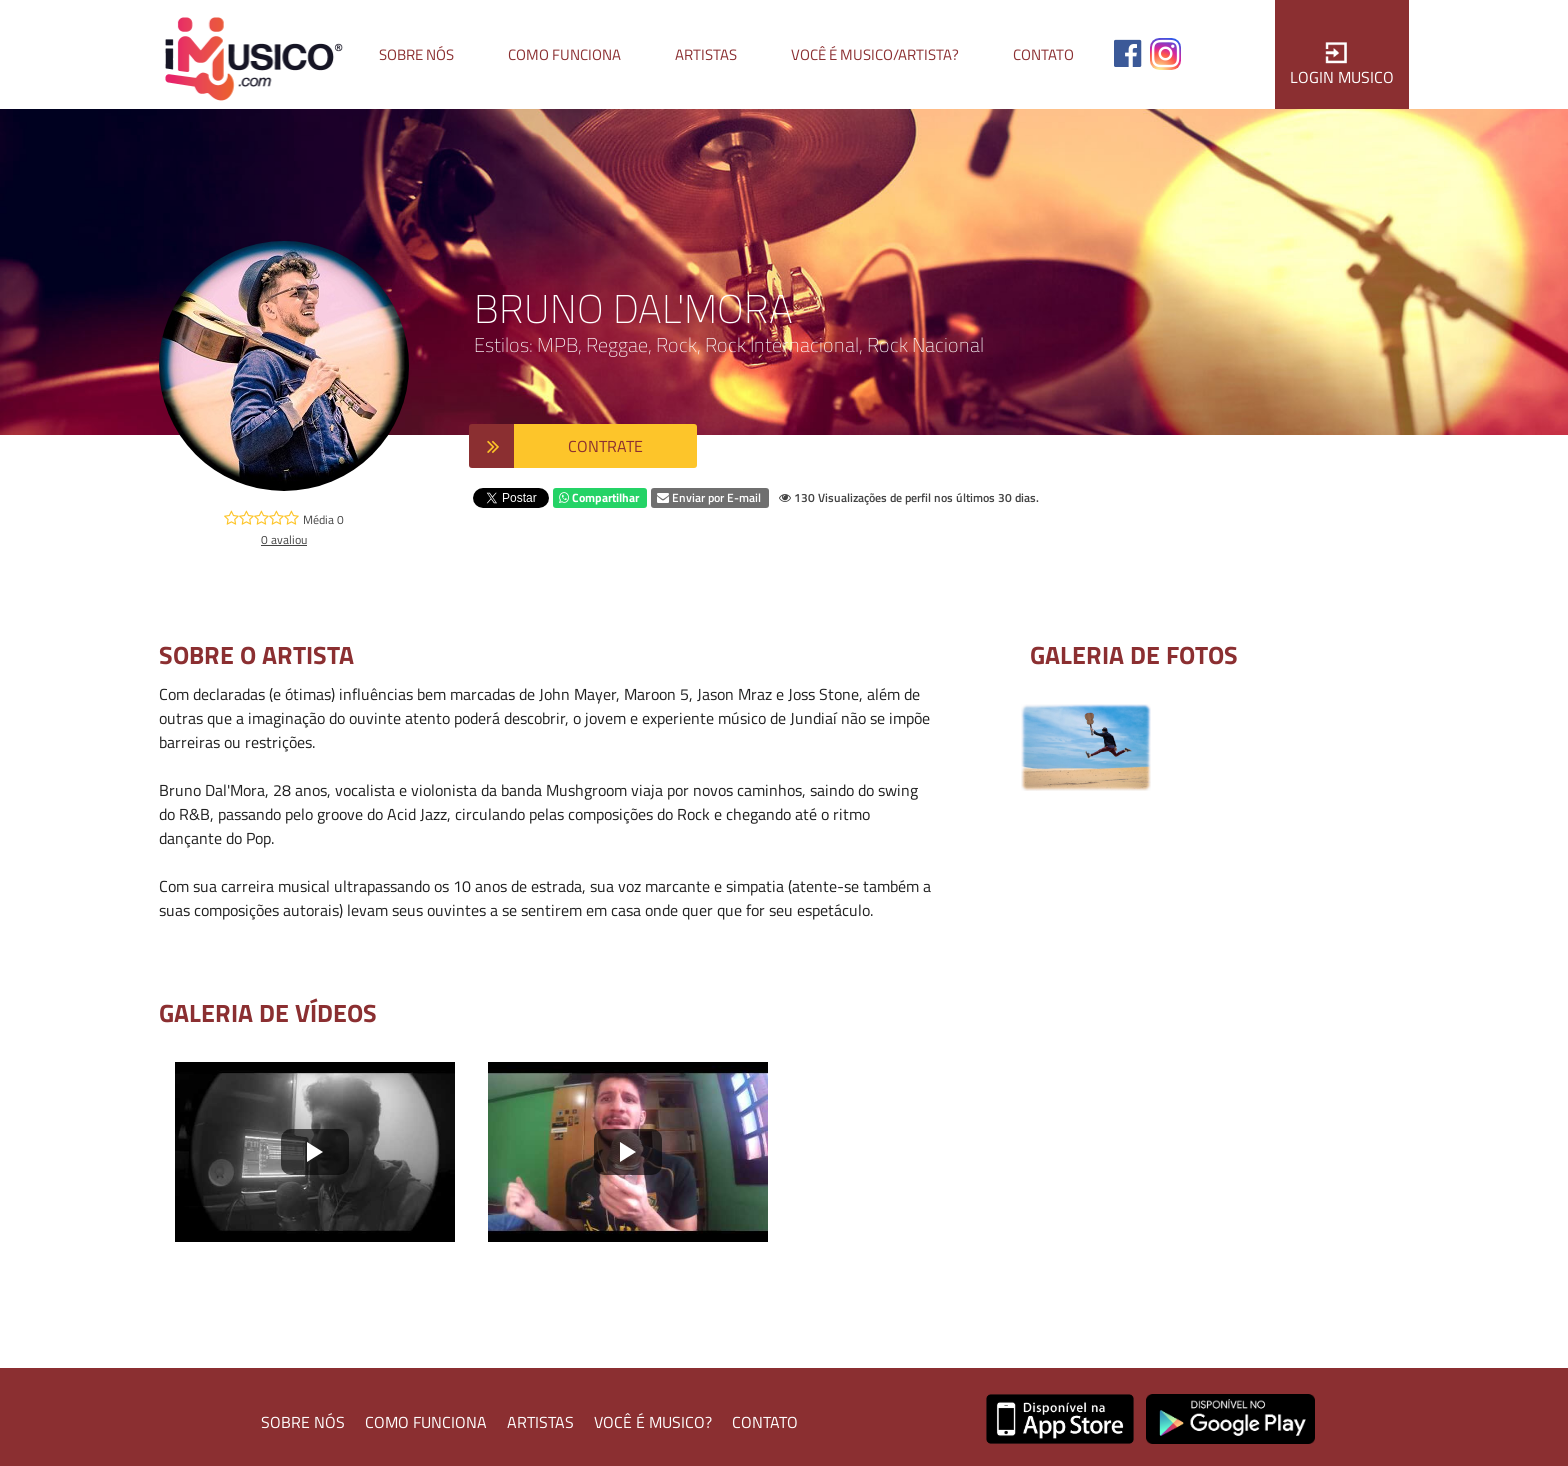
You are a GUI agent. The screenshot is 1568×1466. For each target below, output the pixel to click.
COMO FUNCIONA (426, 1422)
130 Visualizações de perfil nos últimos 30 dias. (909, 497)
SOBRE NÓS (303, 1422)
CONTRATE (605, 446)
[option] (1086, 747)
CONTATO (765, 1422)
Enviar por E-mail (709, 497)
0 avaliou (284, 539)
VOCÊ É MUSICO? (653, 1422)
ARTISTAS (540, 1422)
